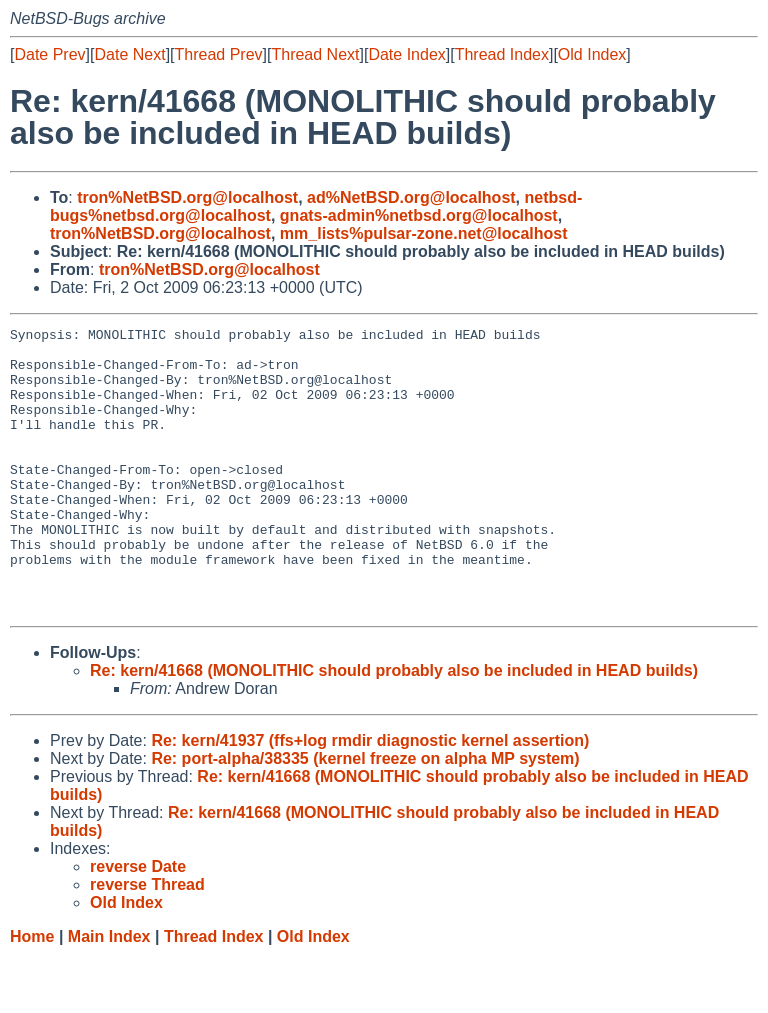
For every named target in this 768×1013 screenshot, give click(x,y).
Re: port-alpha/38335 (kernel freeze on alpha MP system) (365, 815)
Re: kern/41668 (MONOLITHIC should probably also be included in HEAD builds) (394, 727)
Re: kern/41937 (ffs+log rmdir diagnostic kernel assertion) (370, 797)
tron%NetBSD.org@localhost (187, 197)
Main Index (109, 993)
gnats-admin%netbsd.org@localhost (419, 215)
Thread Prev (219, 54)
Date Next (129, 54)
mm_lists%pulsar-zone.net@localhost (424, 233)
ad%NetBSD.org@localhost (411, 197)
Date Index (406, 54)
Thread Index (502, 54)
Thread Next (315, 54)
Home (32, 993)
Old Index (592, 54)
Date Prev (49, 54)
